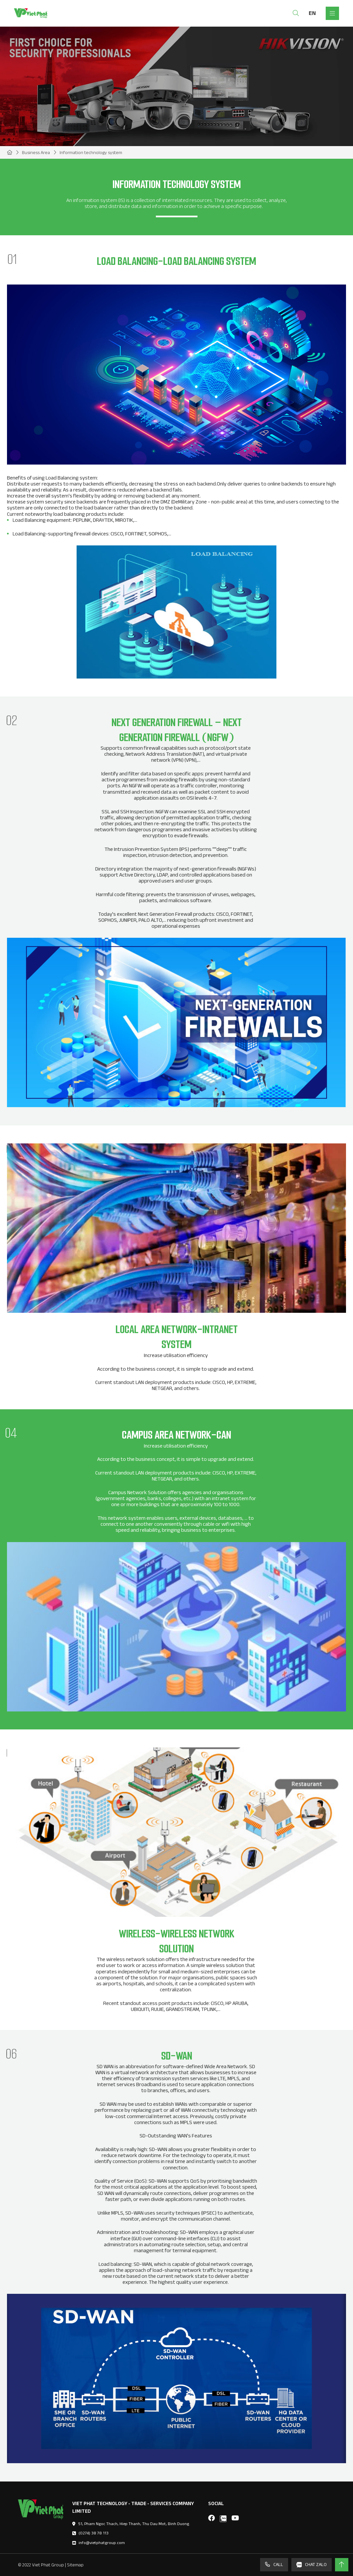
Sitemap (75, 2564)
